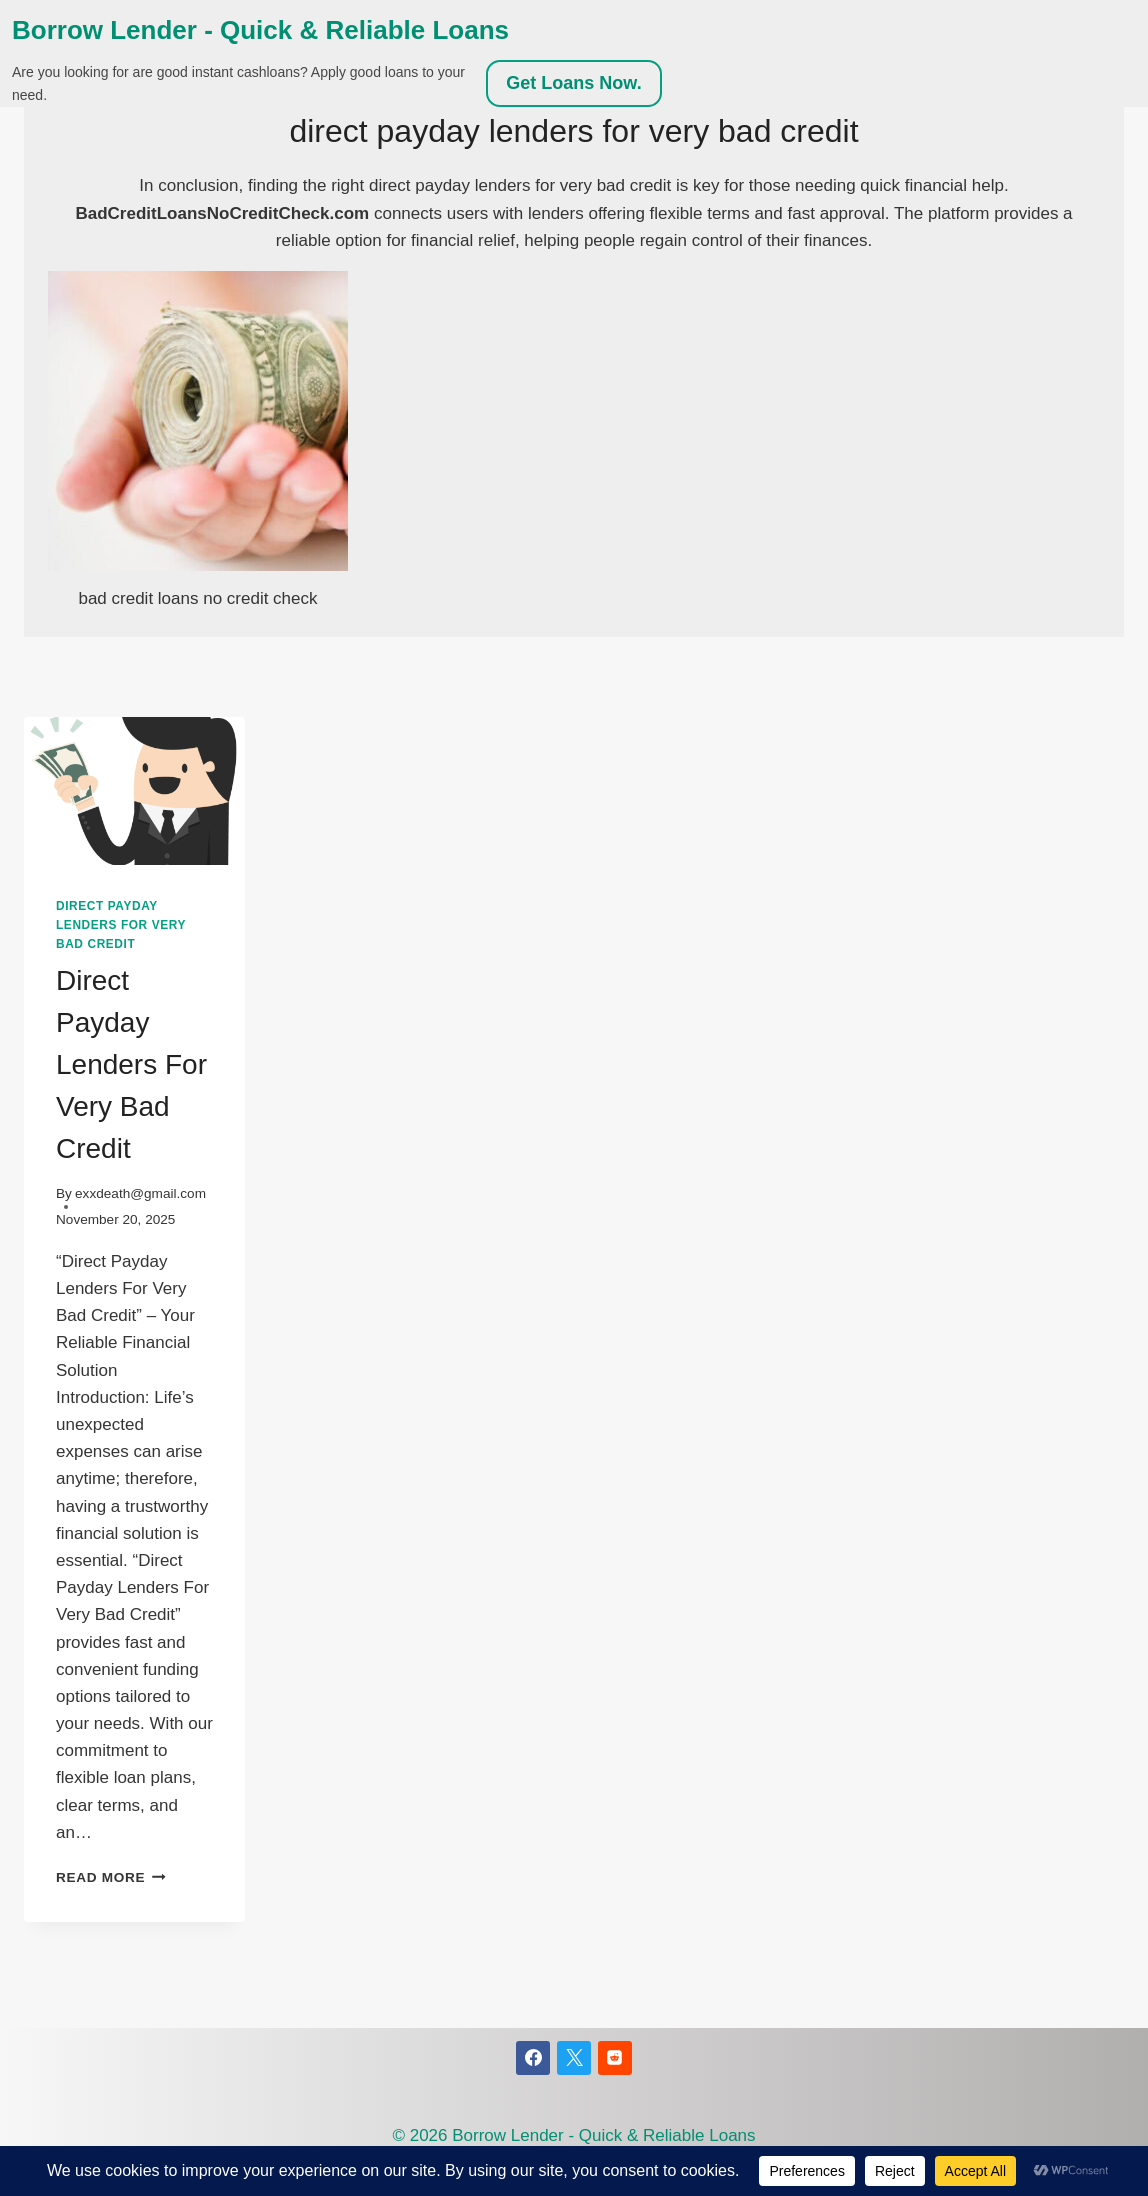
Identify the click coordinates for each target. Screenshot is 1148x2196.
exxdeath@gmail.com (140, 1193)
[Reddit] (615, 2058)
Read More (111, 1877)
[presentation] (134, 790)
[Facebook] (533, 2058)
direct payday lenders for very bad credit (121, 925)
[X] (574, 2058)
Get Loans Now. (573, 83)
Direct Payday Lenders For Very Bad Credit (131, 1064)
